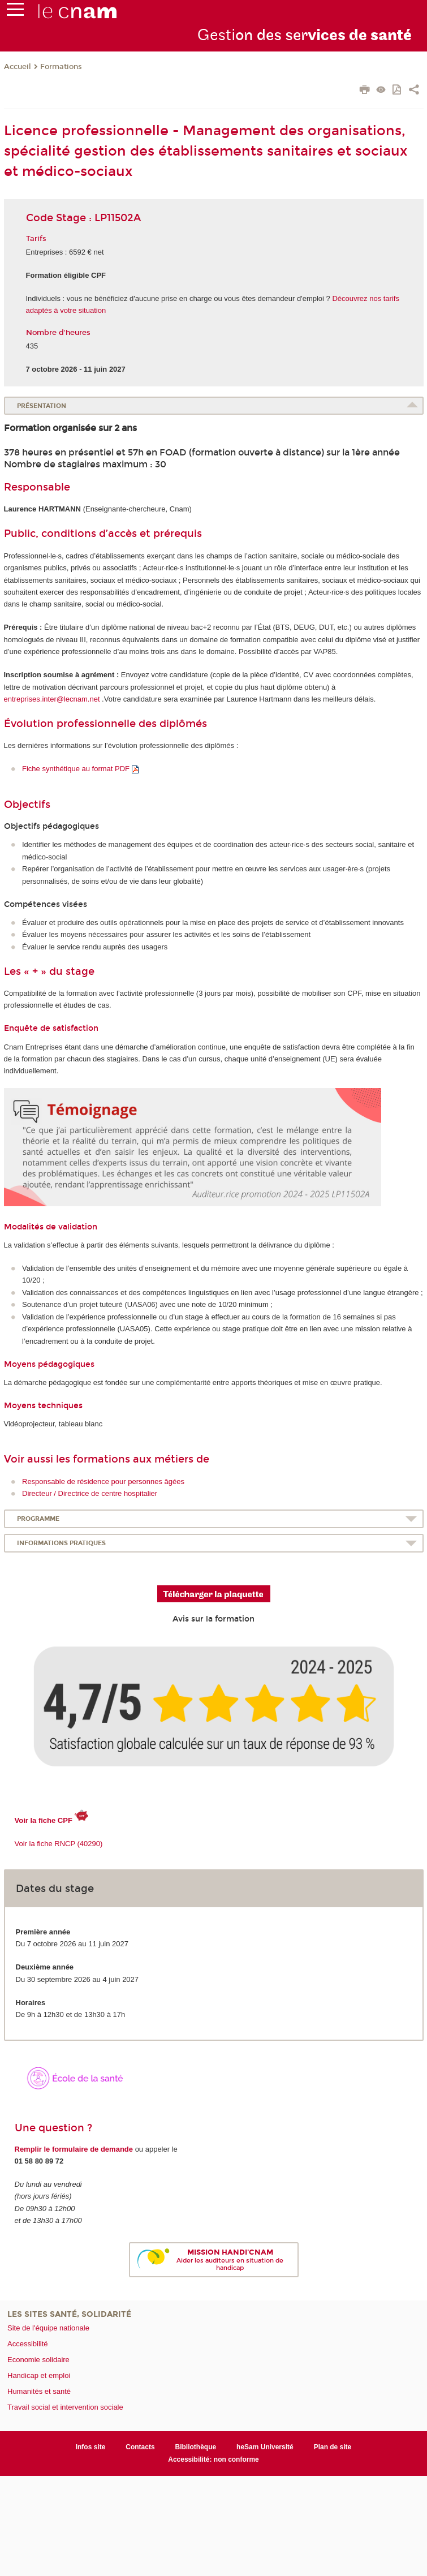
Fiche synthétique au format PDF (77, 768)
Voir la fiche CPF (43, 1820)
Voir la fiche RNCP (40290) (59, 1843)
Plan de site (333, 2447)
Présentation (41, 406)
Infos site (91, 2447)
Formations (61, 66)
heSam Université (265, 2447)
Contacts (140, 2447)
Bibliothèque (196, 2447)
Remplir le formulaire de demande (74, 2149)
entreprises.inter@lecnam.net (52, 699)
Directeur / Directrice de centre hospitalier (89, 1493)
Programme (38, 1519)
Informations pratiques (61, 1543)
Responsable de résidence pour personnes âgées (103, 1481)
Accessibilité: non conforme (213, 2459)
